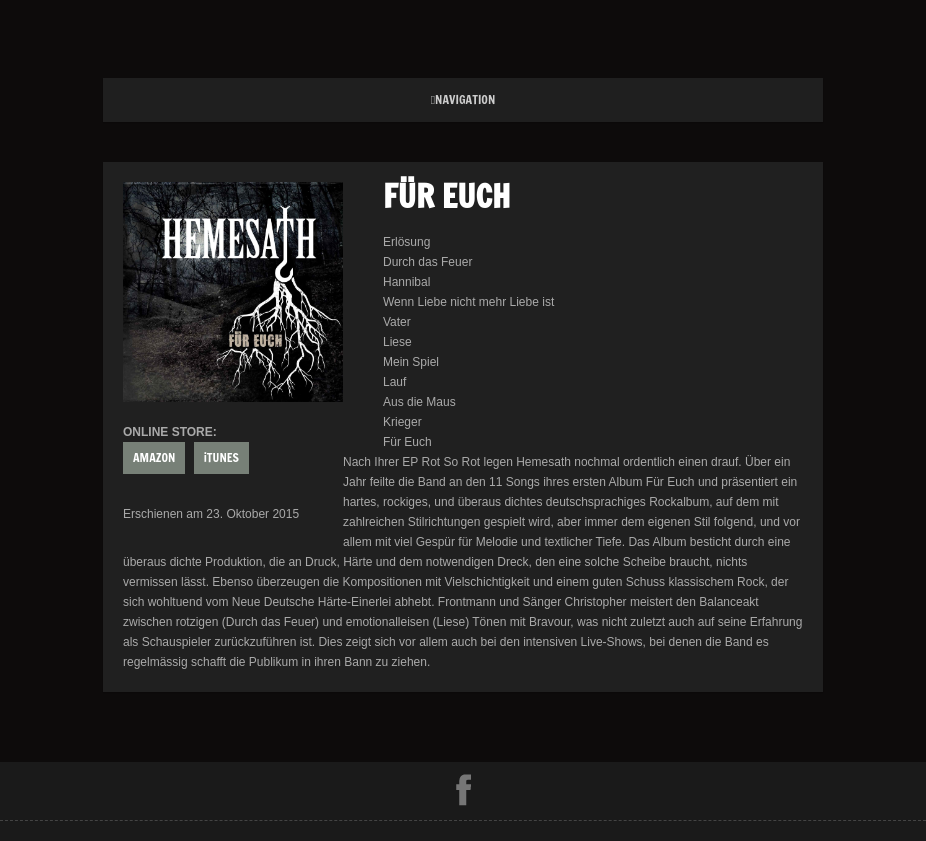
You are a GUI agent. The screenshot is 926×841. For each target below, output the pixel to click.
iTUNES (221, 457)
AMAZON (154, 457)
